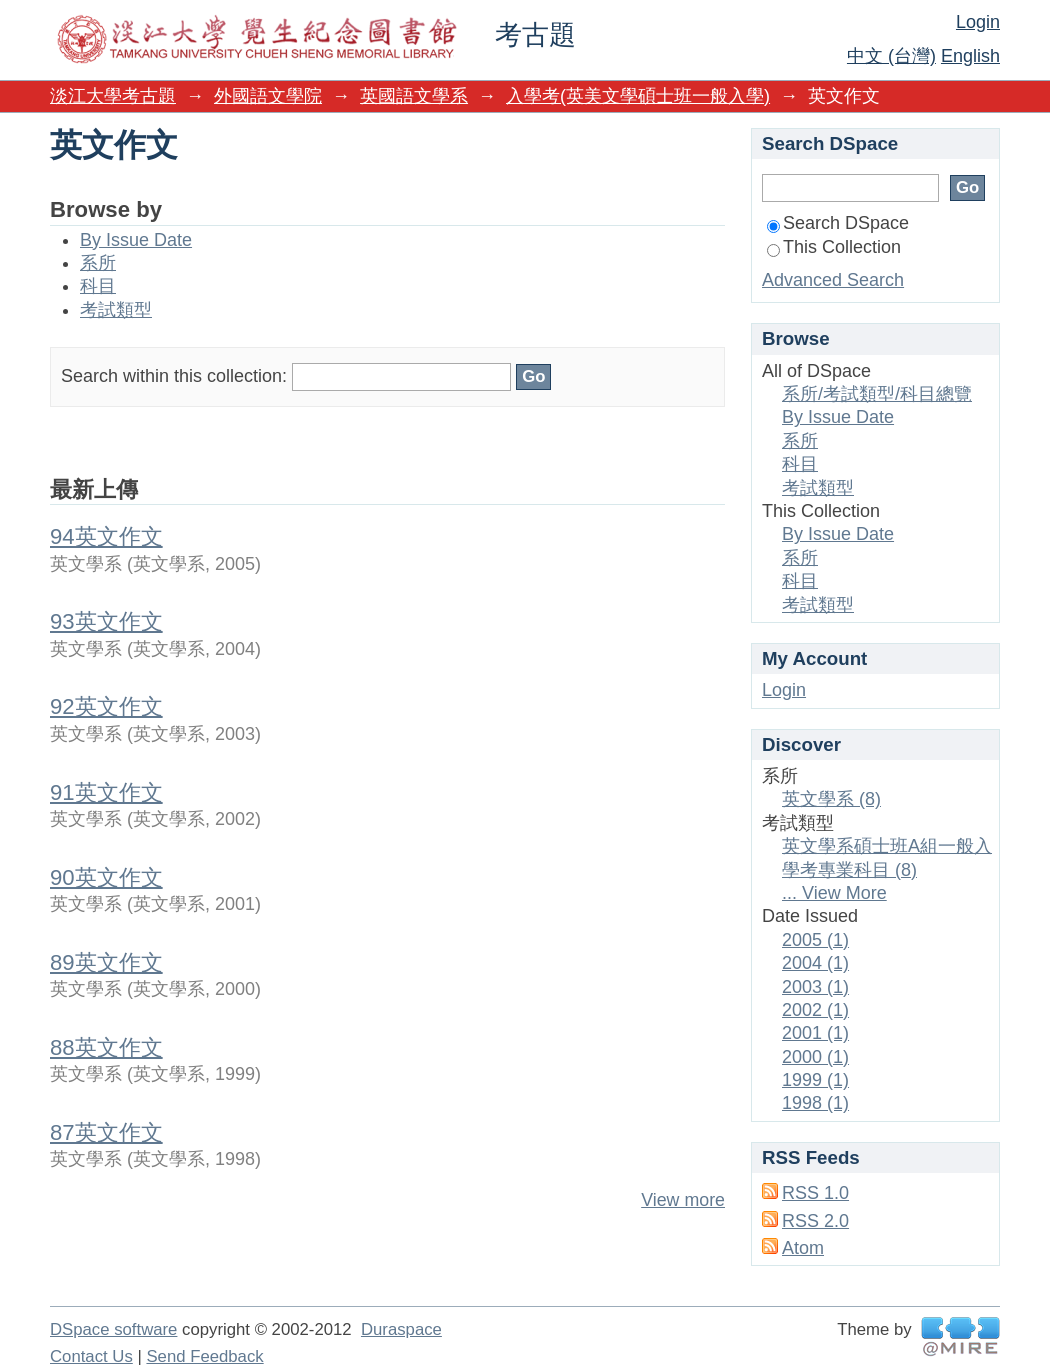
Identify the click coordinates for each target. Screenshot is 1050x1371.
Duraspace (401, 1329)
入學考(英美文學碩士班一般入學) (638, 96)
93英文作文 (106, 621)
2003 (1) (815, 987)
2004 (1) (815, 963)
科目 (98, 286)
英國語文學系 (414, 96)
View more (683, 1200)
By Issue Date (136, 240)
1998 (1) (815, 1103)
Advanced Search (833, 280)
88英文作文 (106, 1047)
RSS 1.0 (815, 1193)
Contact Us (91, 1356)
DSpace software (113, 1329)
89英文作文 (106, 962)
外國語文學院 (268, 96)
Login (978, 22)
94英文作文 (106, 536)
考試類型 (116, 310)
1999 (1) (815, 1080)
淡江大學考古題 (113, 96)
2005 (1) (815, 940)
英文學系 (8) (831, 799)
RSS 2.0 (815, 1221)
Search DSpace (838, 223)
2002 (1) (815, 1010)
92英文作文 (106, 706)
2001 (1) (815, 1033)
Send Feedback (204, 1356)
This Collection (834, 247)
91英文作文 (106, 792)
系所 (98, 263)
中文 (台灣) (891, 56)
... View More (834, 893)
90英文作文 (106, 877)
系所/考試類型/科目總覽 (877, 394)
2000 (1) (815, 1057)
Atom (803, 1248)
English (970, 56)
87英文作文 (106, 1132)
